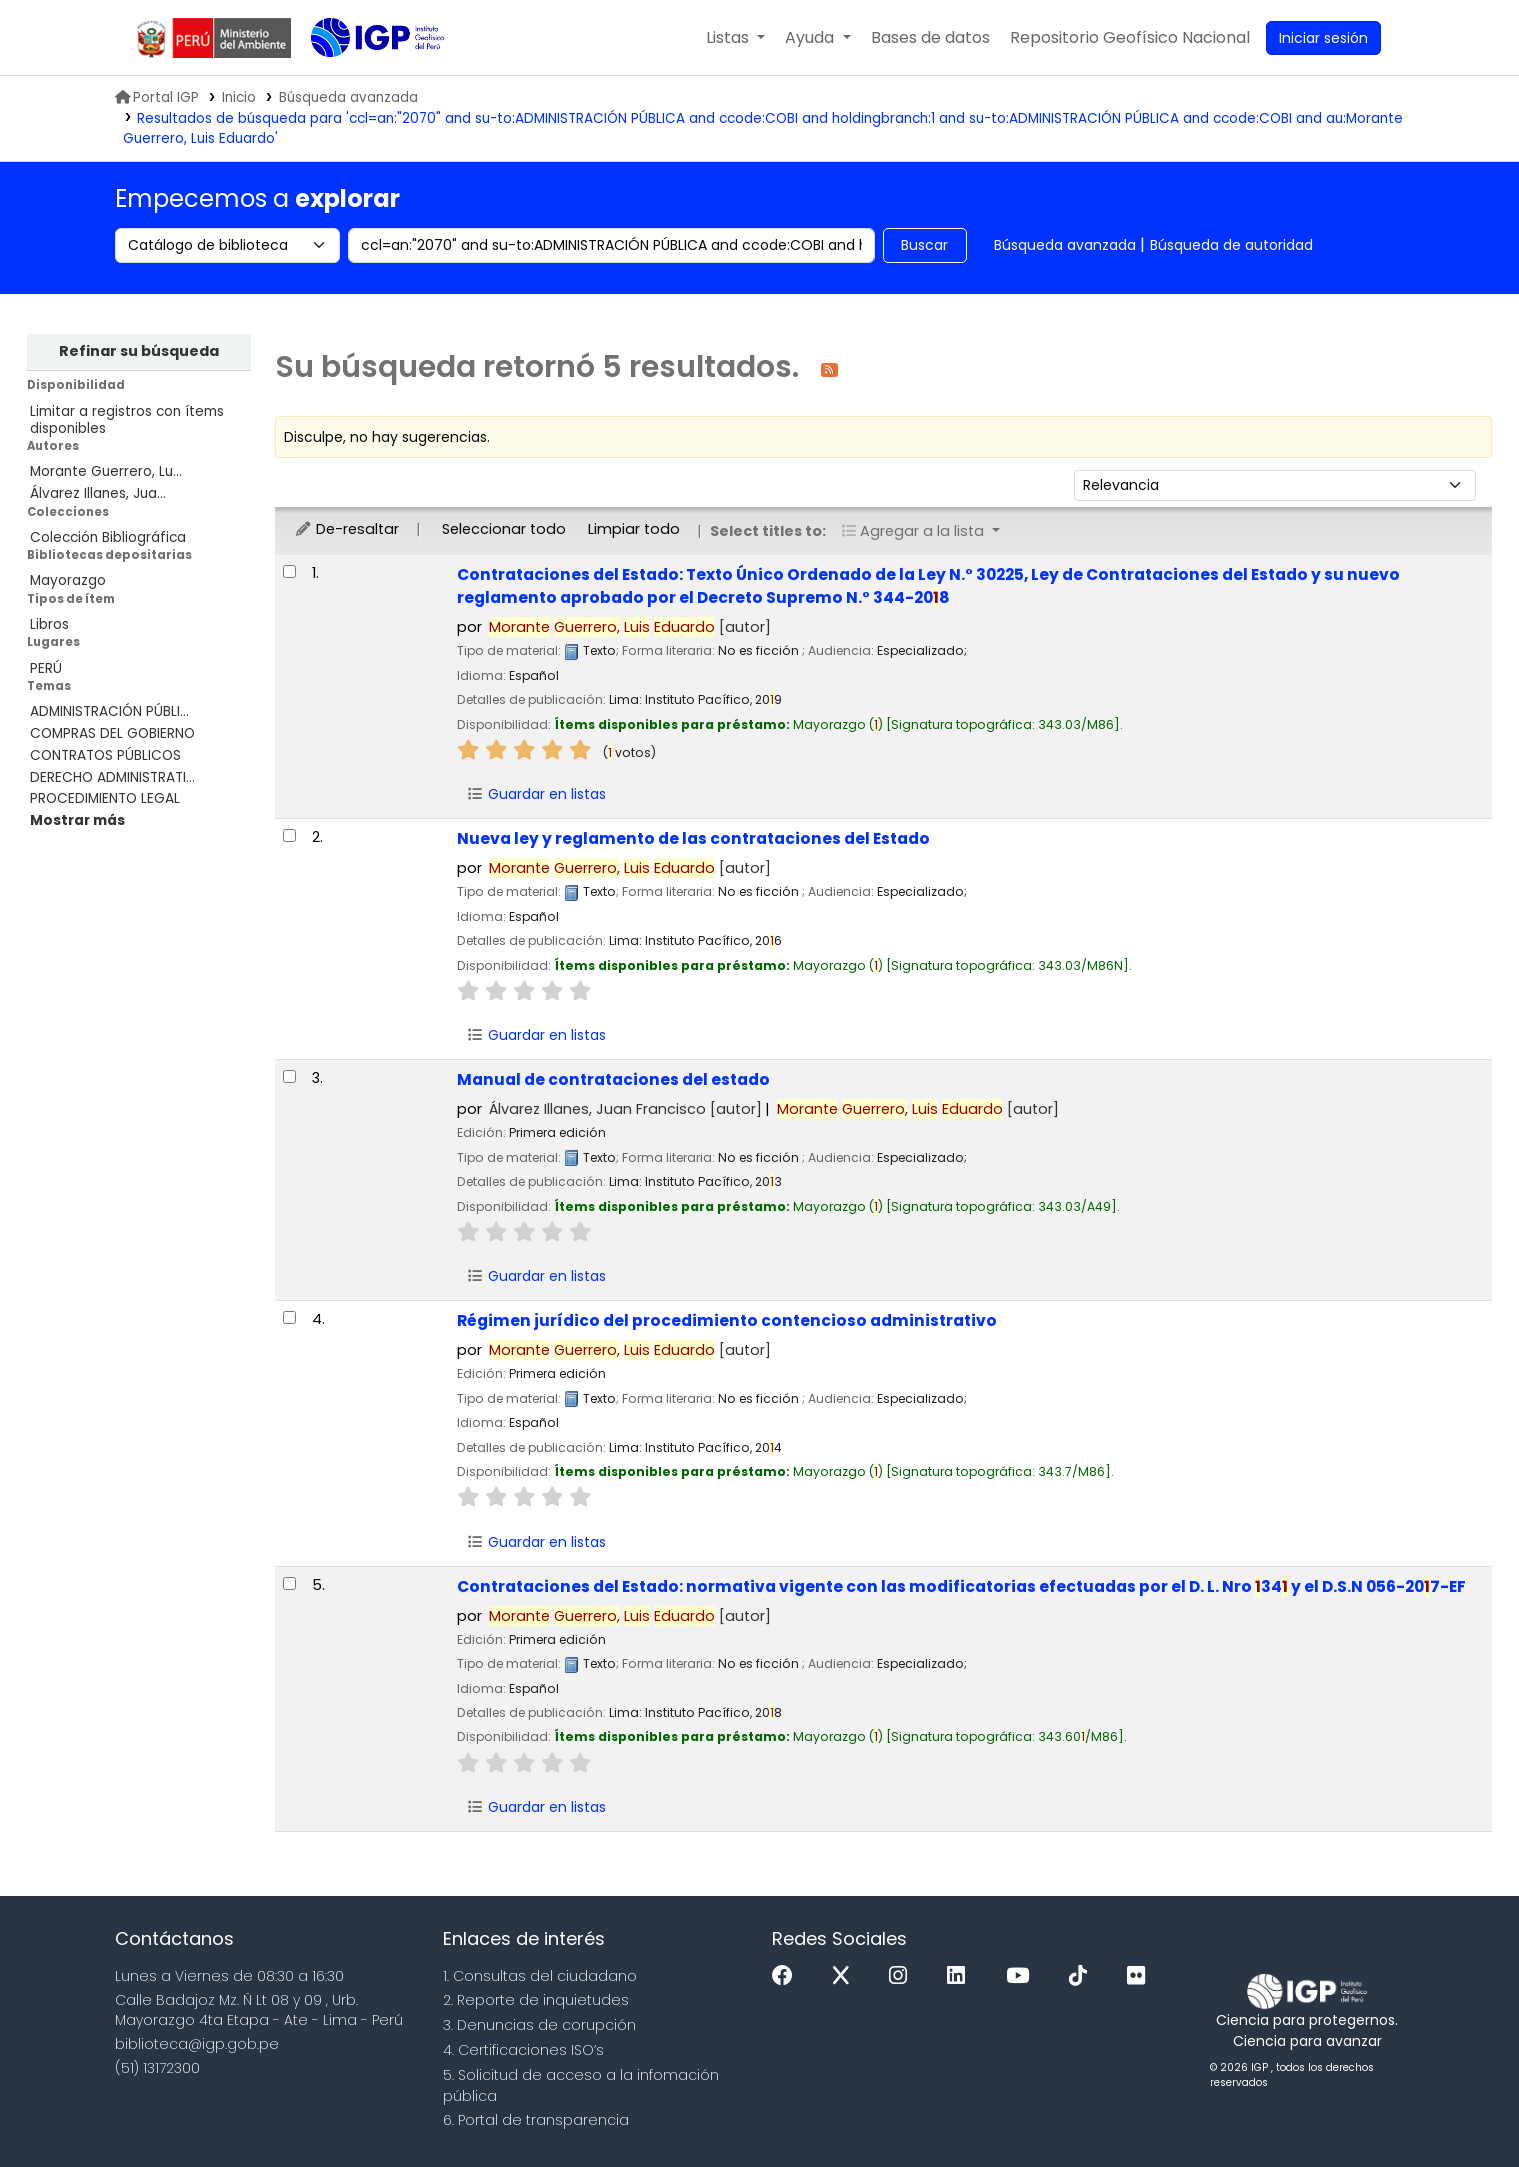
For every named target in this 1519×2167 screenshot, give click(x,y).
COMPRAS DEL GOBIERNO (112, 733)
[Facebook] (787, 1976)
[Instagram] (903, 1976)
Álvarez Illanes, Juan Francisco (625, 1109)
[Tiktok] (1083, 1976)
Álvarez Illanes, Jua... (98, 493)
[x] (846, 1976)
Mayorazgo (68, 580)
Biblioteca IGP (361, 78)
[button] (735, 38)
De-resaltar (346, 529)
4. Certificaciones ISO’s (523, 2050)
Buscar (924, 245)
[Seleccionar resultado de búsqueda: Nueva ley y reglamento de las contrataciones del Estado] (289, 835)
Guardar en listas (536, 794)
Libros (49, 624)
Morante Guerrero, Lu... (106, 471)
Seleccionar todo (504, 529)
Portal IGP (157, 97)
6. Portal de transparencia (536, 2120)
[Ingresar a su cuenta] (1323, 38)
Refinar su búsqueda (139, 351)
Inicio (239, 97)
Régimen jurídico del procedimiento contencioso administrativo (727, 1320)
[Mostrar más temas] (77, 820)
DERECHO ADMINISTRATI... (112, 777)
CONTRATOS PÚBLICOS (105, 755)
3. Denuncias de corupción (539, 2025)
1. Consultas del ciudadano (540, 1976)
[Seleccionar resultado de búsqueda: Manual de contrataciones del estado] (289, 1076)
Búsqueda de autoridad (1231, 245)
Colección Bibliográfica (108, 537)
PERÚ (46, 668)
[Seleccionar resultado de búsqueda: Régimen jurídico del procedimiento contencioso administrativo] (289, 1317)
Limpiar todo (634, 529)
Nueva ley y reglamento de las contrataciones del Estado (693, 838)
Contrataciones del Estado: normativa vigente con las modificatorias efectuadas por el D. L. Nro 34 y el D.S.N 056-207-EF (961, 1586)
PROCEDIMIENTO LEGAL (105, 798)
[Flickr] (1141, 1976)
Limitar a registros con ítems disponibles (127, 420)
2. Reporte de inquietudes (536, 2000)
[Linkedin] (961, 1976)
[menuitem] (1130, 38)
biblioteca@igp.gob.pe (197, 2044)
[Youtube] (1022, 1976)
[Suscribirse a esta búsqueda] (829, 368)
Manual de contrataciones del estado (613, 1079)
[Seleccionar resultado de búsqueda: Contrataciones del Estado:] (289, 571)
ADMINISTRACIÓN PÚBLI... (109, 711)
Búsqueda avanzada (1065, 245)
